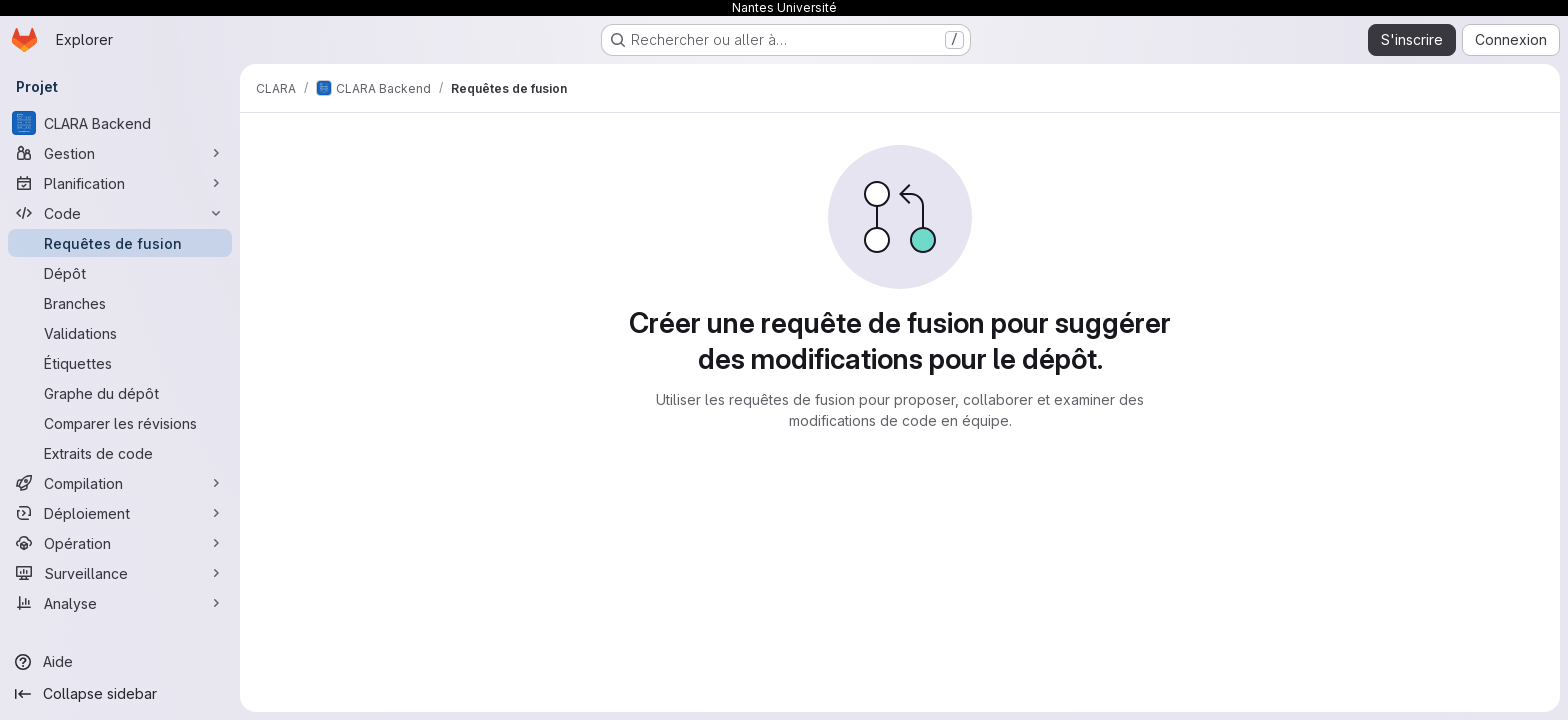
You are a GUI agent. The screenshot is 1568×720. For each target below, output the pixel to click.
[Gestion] (120, 153)
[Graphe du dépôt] (120, 393)
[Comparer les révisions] (120, 423)
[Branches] (120, 303)
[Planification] (120, 183)
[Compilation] (120, 483)
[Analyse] (120, 603)
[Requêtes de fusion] (120, 243)
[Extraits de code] (120, 453)
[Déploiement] (120, 513)
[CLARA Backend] (120, 123)
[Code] (120, 213)
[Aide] (120, 662)
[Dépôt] (120, 273)
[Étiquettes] (120, 363)
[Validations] (120, 333)
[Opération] (120, 543)
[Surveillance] (120, 573)
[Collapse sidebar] (120, 694)
